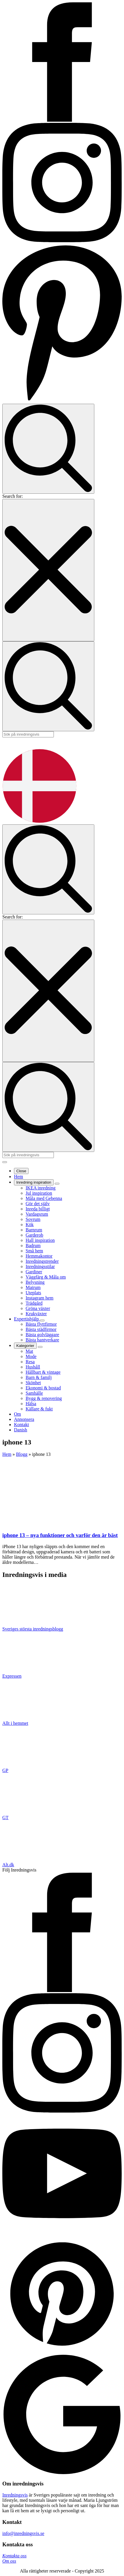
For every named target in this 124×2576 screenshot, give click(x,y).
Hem (18, 1176)
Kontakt (21, 1424)
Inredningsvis (15, 2494)
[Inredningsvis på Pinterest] (62, 401)
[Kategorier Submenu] (40, 1347)
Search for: (12, 496)
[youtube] (62, 2231)
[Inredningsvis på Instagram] (62, 240)
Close (21, 1171)
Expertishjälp (27, 1318)
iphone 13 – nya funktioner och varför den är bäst (60, 1535)
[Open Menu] (4, 1162)
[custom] (62, 2352)
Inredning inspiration (33, 1182)
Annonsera (24, 1419)
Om (17, 1414)
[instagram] (62, 2110)
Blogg (21, 1454)
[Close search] (48, 570)
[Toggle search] (48, 449)
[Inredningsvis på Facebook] (62, 120)
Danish (20, 1429)
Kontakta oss (14, 2555)
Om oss (9, 2561)
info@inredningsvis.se (23, 2533)
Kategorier (25, 1345)
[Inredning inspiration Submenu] (57, 1184)
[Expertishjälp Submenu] (42, 1320)
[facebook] (62, 1990)
